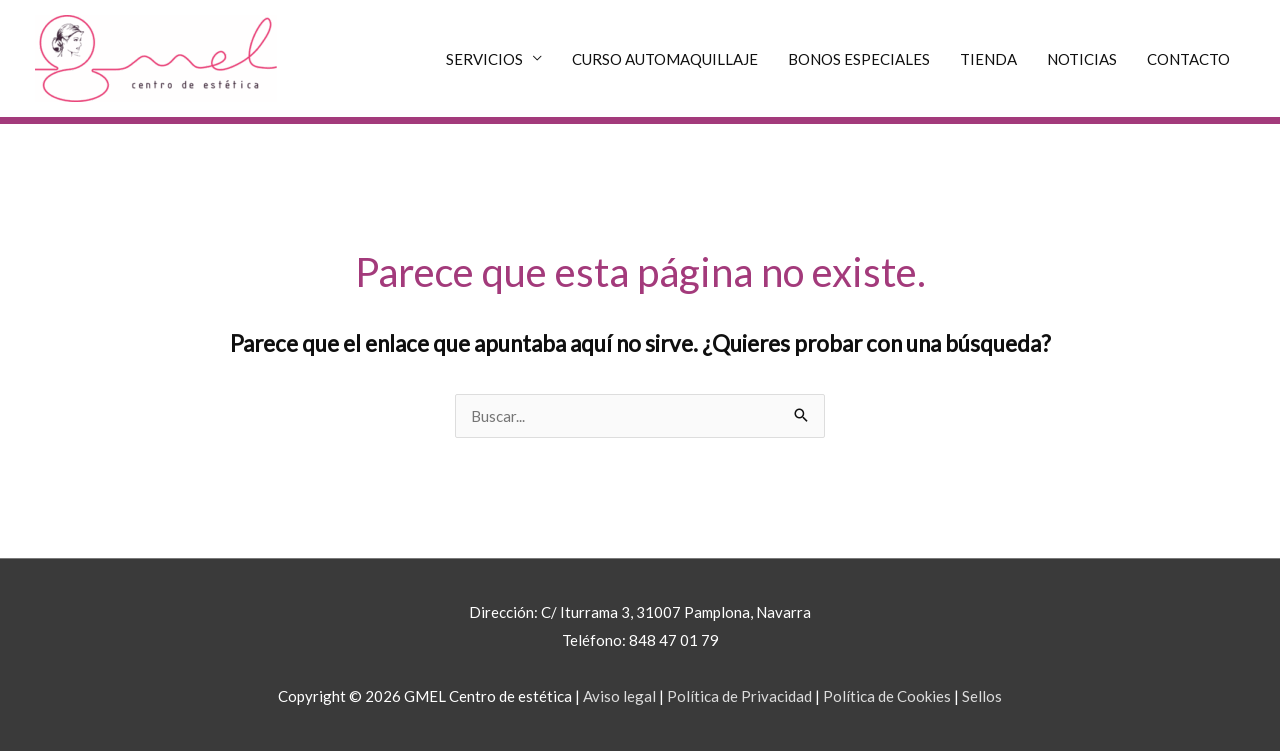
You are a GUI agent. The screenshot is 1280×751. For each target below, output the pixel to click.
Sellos (982, 696)
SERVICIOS (484, 59)
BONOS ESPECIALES (859, 59)
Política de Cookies (887, 696)
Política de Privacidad (739, 696)
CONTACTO (1188, 59)
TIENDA (988, 59)
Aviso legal (619, 696)
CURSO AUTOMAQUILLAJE (665, 59)
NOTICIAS (1082, 59)
